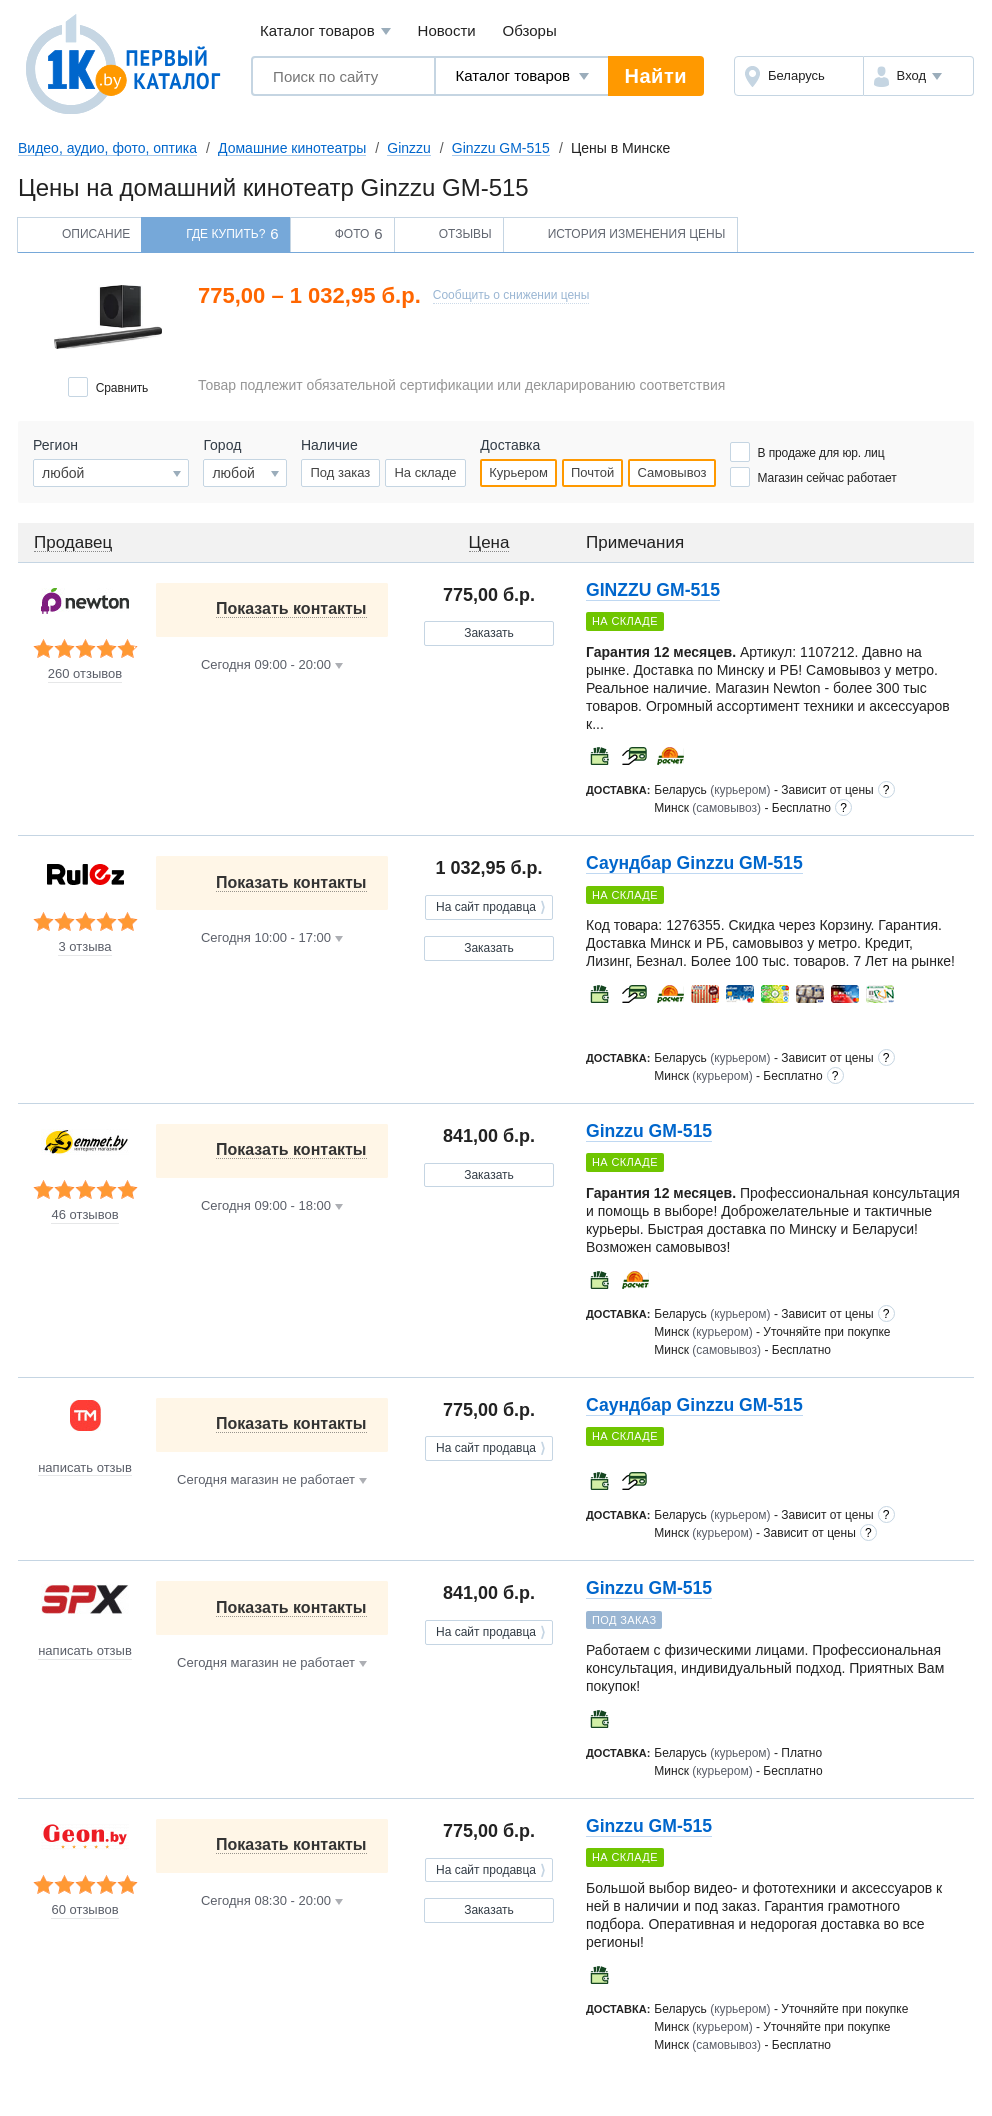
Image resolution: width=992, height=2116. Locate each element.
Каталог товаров (325, 31)
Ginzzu (409, 148)
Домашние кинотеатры (292, 148)
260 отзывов (85, 674)
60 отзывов (84, 1910)
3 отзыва (84, 947)
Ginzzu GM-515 (501, 148)
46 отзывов (84, 1215)
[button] (918, 76)
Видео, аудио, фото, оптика (107, 148)
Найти (656, 76)
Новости (447, 30)
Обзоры (530, 30)
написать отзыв (85, 1468)
